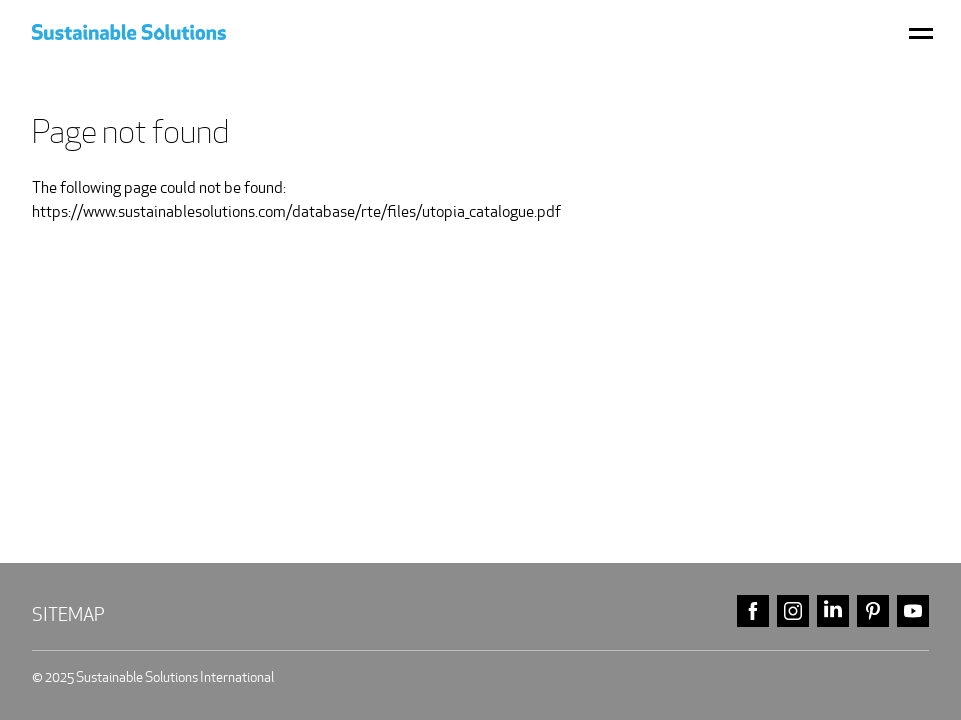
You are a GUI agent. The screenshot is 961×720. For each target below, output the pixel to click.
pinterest (873, 611)
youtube (913, 611)
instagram (793, 611)
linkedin (833, 611)
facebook (753, 611)
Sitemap (68, 614)
